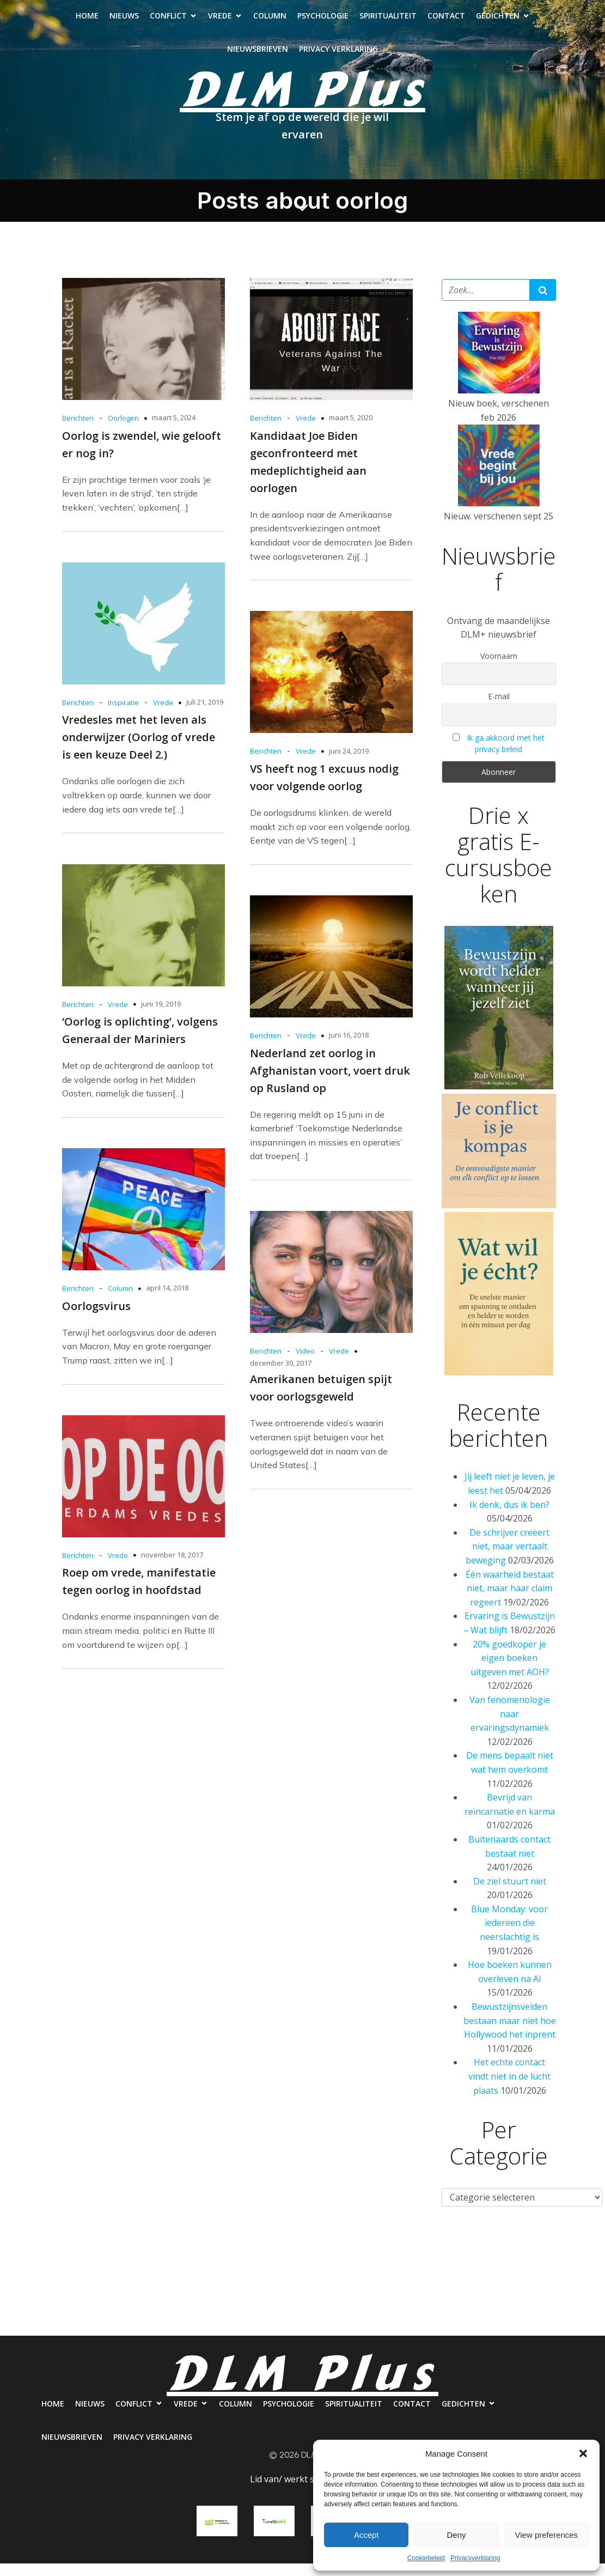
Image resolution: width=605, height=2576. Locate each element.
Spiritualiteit (388, 22)
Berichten (78, 430)
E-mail (499, 709)
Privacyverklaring (475, 2558)
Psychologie (323, 22)
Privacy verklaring (338, 55)
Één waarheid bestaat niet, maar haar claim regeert (510, 1601)
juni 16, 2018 (349, 1047)
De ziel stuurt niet (509, 1894)
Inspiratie (123, 715)
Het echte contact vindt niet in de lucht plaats (509, 2088)
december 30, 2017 (280, 1375)
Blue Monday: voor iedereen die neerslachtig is (509, 1935)
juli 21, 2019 (204, 714)
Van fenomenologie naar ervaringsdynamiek (509, 1726)
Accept (366, 2534)
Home (87, 22)
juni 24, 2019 (349, 763)
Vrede (306, 430)
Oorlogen (123, 430)
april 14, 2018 (167, 1300)
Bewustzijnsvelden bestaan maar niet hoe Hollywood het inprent (509, 2033)
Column (269, 22)
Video (305, 1363)
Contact (446, 22)
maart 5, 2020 (350, 430)
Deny (456, 2534)
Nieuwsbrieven (257, 55)
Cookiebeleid (426, 2558)
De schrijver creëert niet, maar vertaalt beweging (508, 1559)
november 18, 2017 (172, 1567)
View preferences (546, 2534)
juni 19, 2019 (161, 1016)
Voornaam (498, 668)
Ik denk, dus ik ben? (509, 1517)
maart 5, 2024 (173, 430)
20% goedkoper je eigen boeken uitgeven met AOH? (509, 1670)
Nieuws (124, 22)
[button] (583, 2453)
